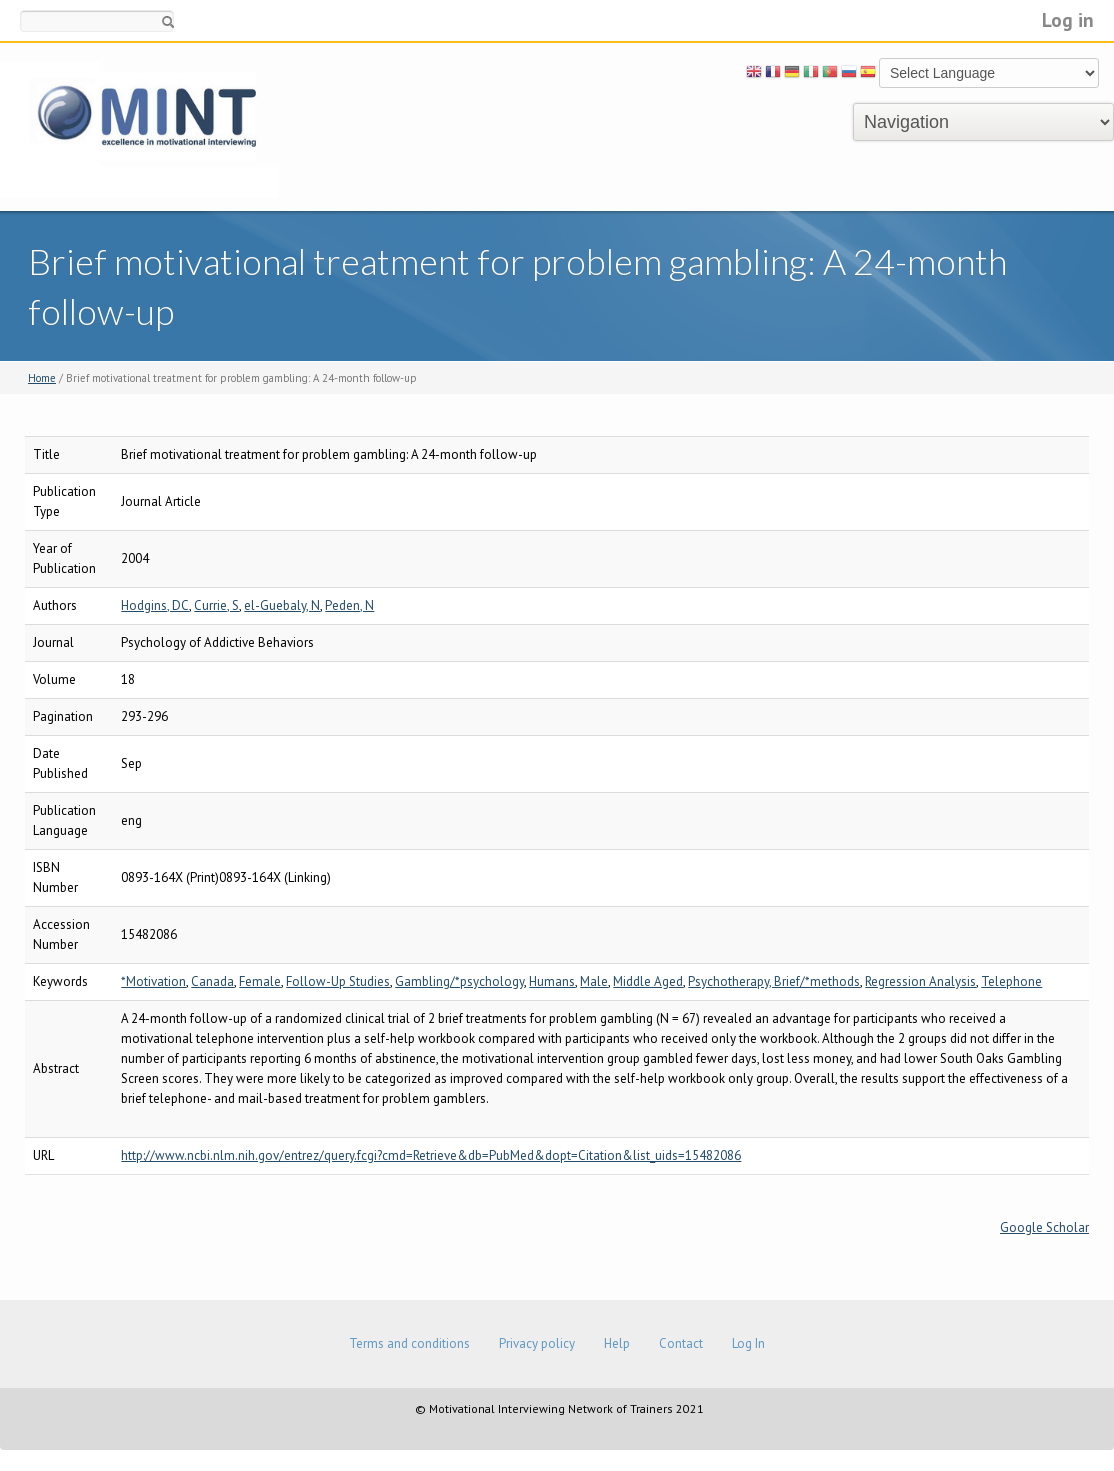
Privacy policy (537, 1343)
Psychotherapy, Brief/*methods (774, 981)
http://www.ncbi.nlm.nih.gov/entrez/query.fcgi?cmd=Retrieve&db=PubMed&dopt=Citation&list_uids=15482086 (431, 1155)
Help (617, 1343)
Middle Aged (648, 981)
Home (42, 378)
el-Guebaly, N (282, 605)
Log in (1068, 19)
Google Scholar (1044, 1227)
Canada (212, 981)
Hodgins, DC (155, 605)
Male (594, 981)
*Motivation (153, 981)
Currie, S (216, 605)
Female (260, 981)
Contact (681, 1343)
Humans (552, 981)
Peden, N (349, 605)
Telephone (1011, 981)
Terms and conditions (409, 1343)
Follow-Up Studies (338, 981)
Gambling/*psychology (459, 981)
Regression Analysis (920, 981)
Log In (748, 1343)
